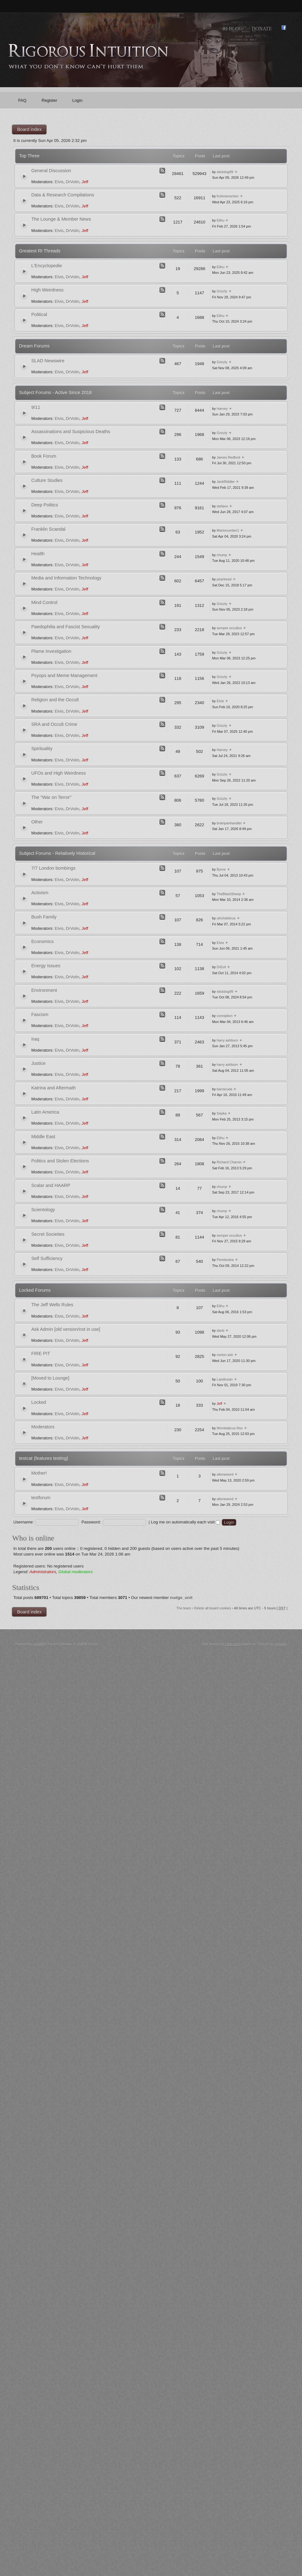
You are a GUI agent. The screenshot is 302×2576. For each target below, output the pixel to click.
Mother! (39, 1473)
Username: (23, 1522)
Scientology (43, 1209)
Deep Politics (44, 504)
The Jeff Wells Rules (52, 1304)
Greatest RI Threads (39, 250)
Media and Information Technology (66, 577)
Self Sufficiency (47, 1258)
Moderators (42, 1426)
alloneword (225, 1474)
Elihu (220, 220)
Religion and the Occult (55, 699)
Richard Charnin (229, 1162)
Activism (39, 892)
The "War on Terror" (51, 797)
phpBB (39, 1644)
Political (39, 314)
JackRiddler (226, 481)
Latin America (45, 1112)
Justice (38, 1063)
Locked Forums (35, 1290)
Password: (91, 1522)
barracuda (224, 1089)
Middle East (43, 1136)
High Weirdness (47, 289)
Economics (42, 941)
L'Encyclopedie (46, 265)
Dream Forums (34, 345)
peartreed (224, 579)
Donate (262, 28)
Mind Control (44, 602)
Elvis (59, 181)
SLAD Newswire (47, 360)
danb (220, 1330)
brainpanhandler (229, 823)
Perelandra (225, 1260)
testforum (40, 1497)
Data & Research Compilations (62, 194)
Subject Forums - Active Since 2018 (55, 392)
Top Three (29, 155)
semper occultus (229, 628)
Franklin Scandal (48, 529)
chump (222, 555)
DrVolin (72, 181)
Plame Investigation (51, 651)
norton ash (225, 1355)
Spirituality (41, 748)
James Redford (228, 457)
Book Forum (43, 456)
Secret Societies (47, 1234)
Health (37, 553)
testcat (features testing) (43, 1458)
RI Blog (232, 28)
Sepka (221, 1113)
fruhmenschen (228, 196)
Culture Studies (47, 480)
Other (37, 821)
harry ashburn (227, 1040)
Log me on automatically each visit (185, 1522)
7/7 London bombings (53, 868)
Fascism (39, 1014)
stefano (222, 506)
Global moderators (76, 1571)
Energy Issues (45, 965)
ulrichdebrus (226, 918)
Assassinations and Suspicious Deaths (70, 431)
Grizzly (222, 291)
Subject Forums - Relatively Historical (57, 853)
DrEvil (221, 967)
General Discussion (51, 170)
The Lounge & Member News (61, 219)
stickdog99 (225, 172)
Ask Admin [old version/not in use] (65, 1329)
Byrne (221, 869)
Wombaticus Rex (230, 1428)
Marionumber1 (228, 530)
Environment (44, 990)
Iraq (35, 1039)
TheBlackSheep (229, 894)
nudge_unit (181, 1597)
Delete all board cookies (212, 1608)
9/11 (35, 407)
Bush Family (43, 916)
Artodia (281, 1644)
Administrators (43, 1571)
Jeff (84, 181)
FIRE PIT (40, 1353)
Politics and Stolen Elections (60, 1160)
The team (183, 1608)
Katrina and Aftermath (53, 1087)
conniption (224, 1016)
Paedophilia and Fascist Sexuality (65, 626)
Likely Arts (233, 1644)
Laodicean (225, 1379)
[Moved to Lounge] (50, 1378)
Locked (38, 1402)
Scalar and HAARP (50, 1185)
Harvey (222, 408)
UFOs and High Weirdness (58, 773)
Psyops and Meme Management (64, 675)
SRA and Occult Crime (54, 724)
